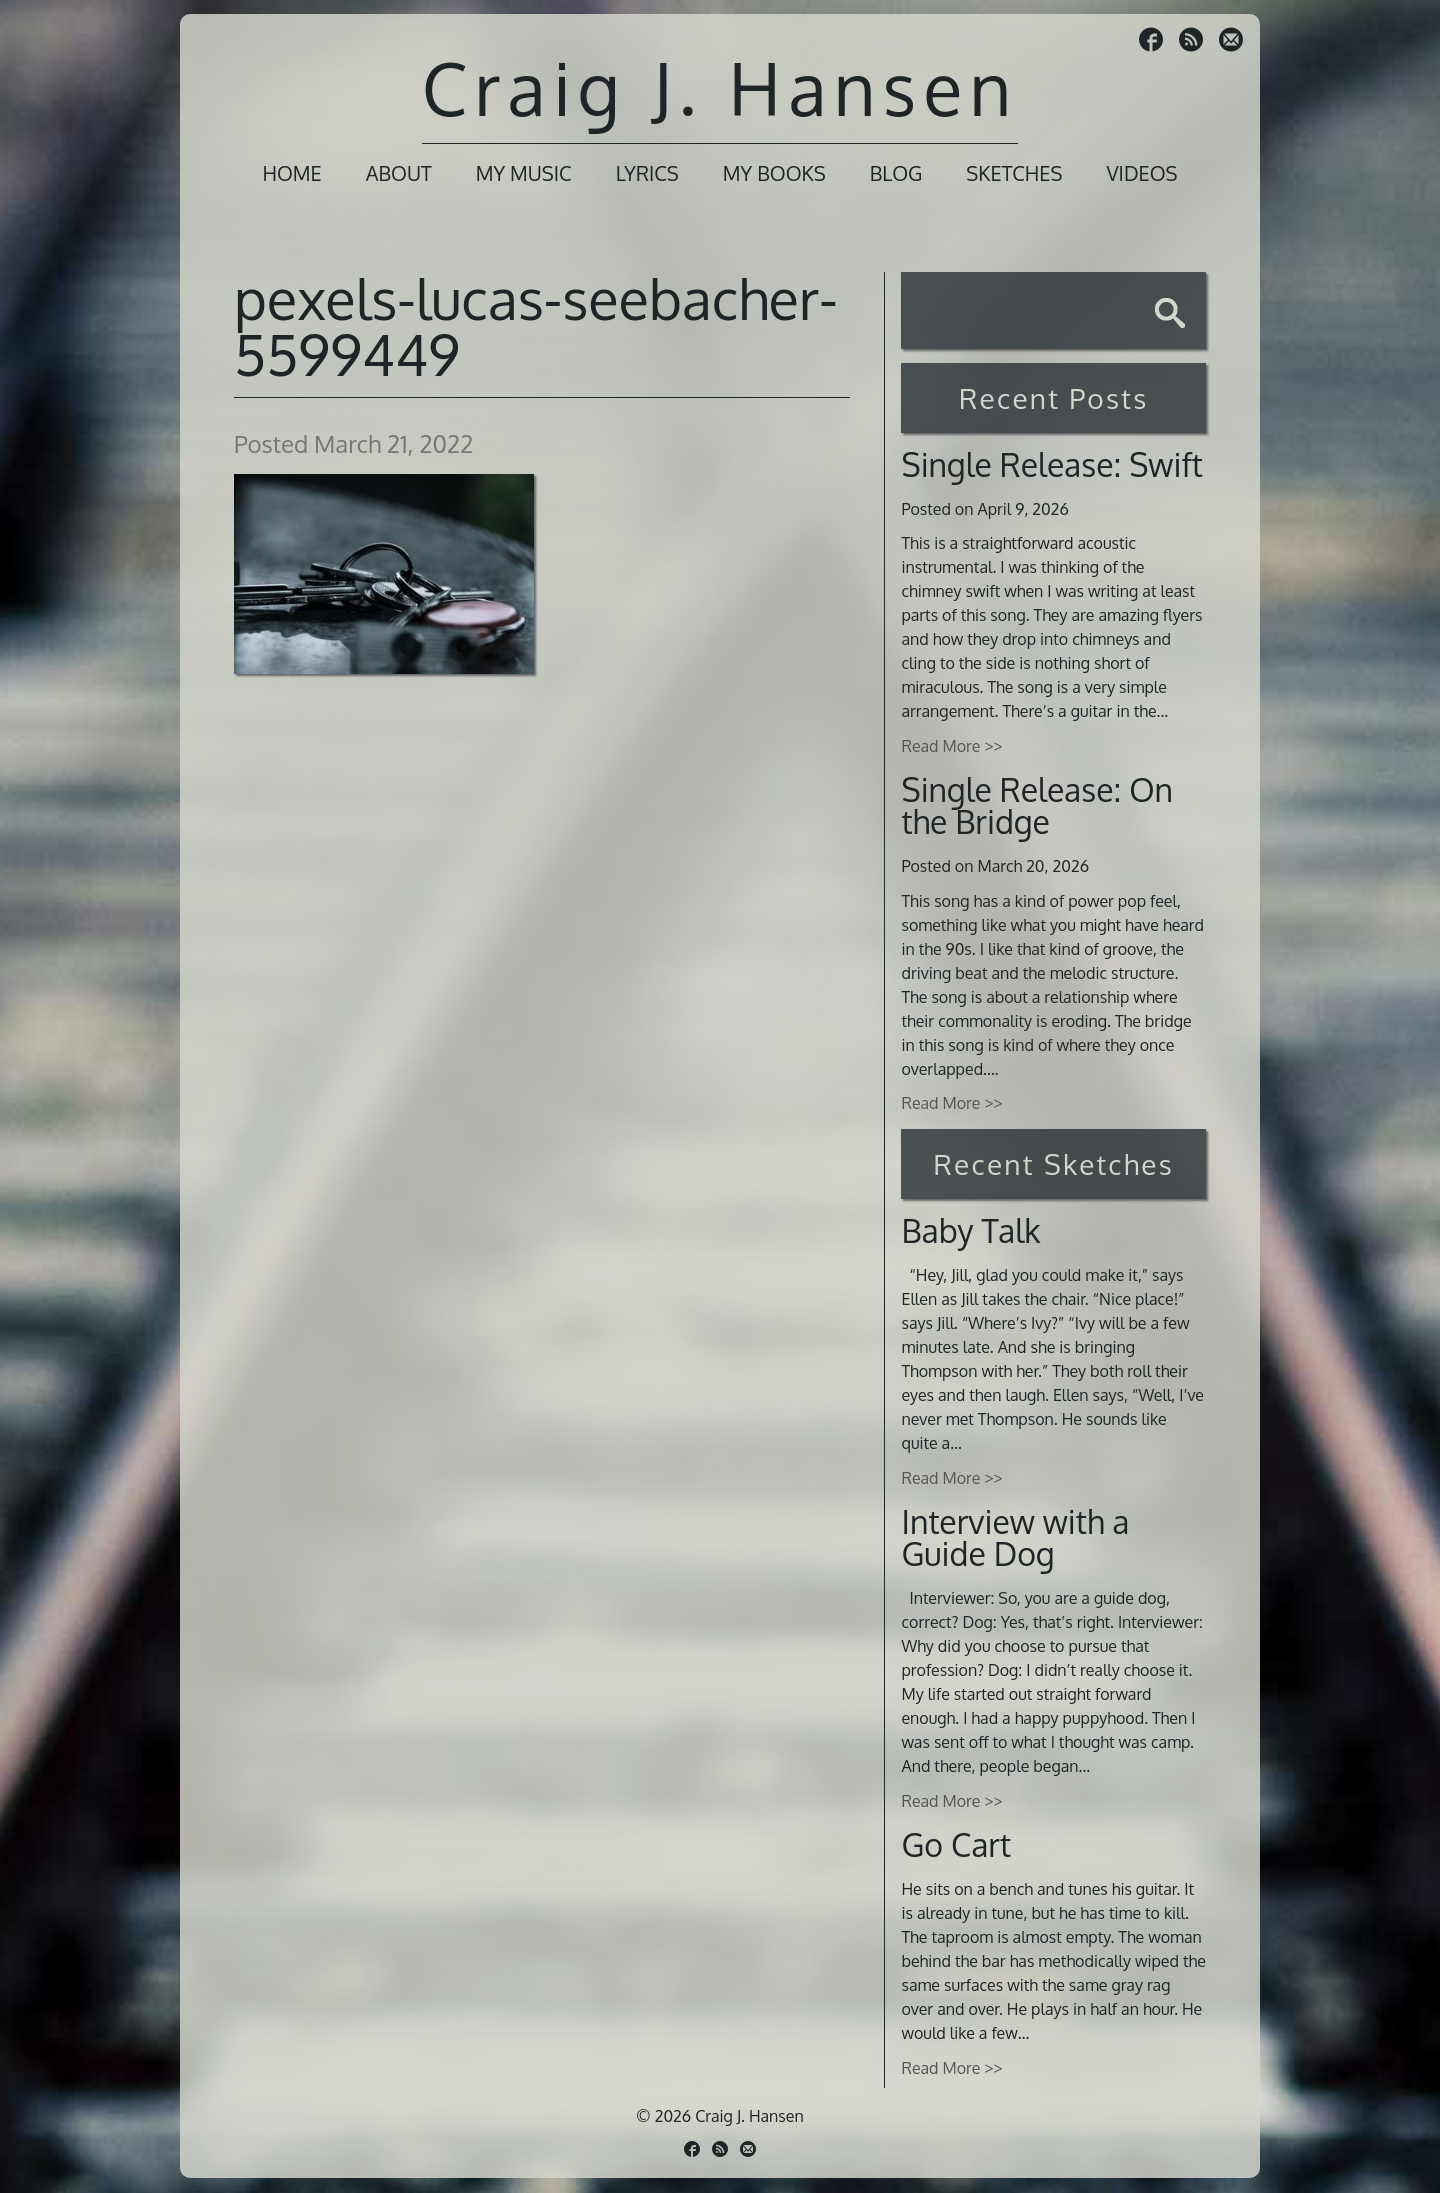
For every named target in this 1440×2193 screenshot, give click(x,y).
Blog (896, 173)
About (399, 173)
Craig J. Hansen (720, 87)
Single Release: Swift (1052, 464)
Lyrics (647, 173)
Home (291, 173)
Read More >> (951, 746)
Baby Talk (970, 1230)
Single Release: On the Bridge (1037, 805)
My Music (524, 173)
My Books (774, 173)
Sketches (1014, 173)
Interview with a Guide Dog (1015, 1537)
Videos (1141, 173)
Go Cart (956, 1844)
